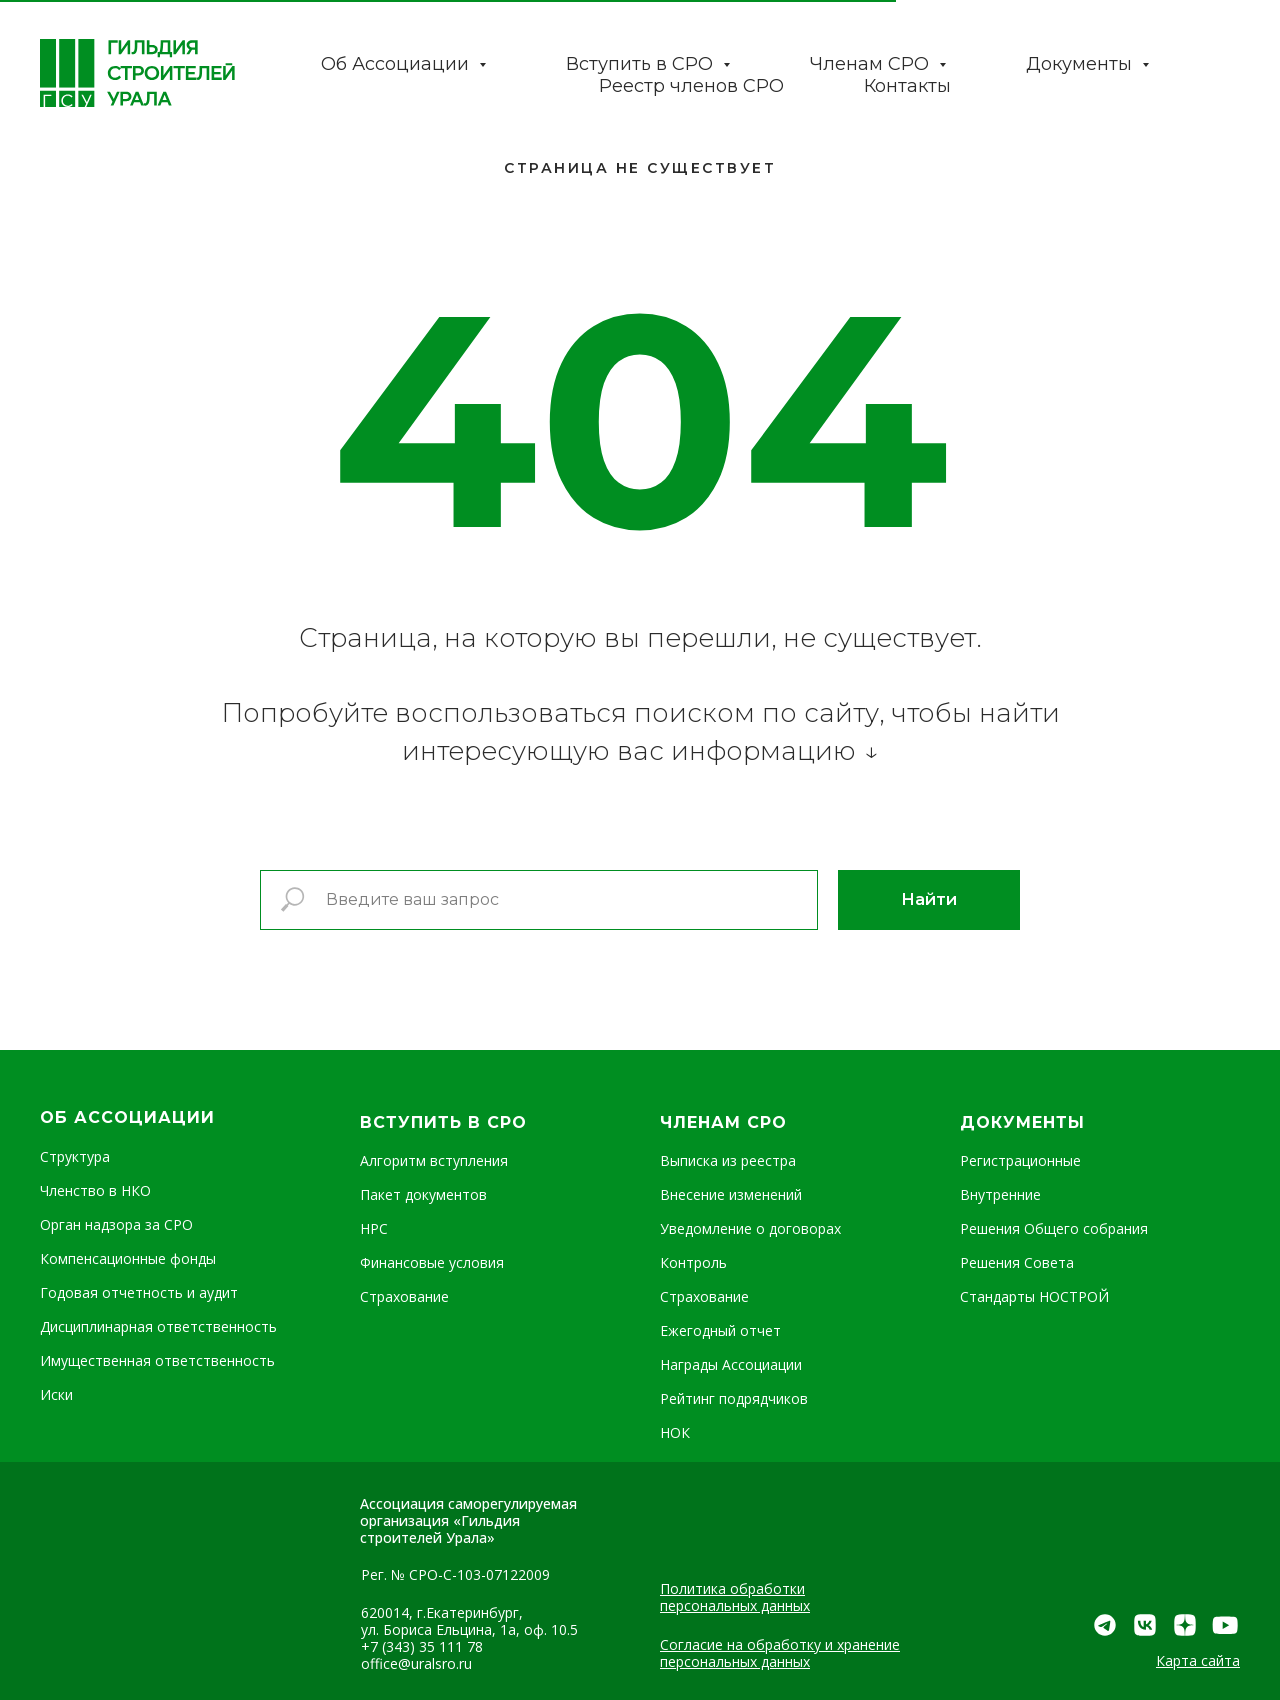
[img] (1225, 1625)
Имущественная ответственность (157, 1360)
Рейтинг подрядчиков (734, 1398)
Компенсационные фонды (128, 1258)
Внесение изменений (731, 1194)
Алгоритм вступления (434, 1160)
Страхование (404, 1296)
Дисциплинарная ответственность (158, 1326)
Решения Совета (1017, 1262)
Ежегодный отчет (720, 1330)
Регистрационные (1020, 1160)
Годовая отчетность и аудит (139, 1292)
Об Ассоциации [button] (397, 64)
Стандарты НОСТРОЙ (1034, 1296)
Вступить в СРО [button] (642, 64)
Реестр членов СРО (691, 86)
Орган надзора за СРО (116, 1224)
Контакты (907, 86)
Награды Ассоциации (731, 1364)
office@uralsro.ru (416, 1663)
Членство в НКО (95, 1190)
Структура (75, 1156)
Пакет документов (423, 1194)
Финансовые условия (432, 1262)
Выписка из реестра (728, 1160)
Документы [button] (1081, 64)
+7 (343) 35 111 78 (422, 1646)
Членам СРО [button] (872, 64)
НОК (675, 1432)
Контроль (693, 1262)
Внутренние (1000, 1194)
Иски (56, 1394)
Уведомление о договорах (750, 1228)
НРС (374, 1228)
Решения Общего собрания (1054, 1228)
